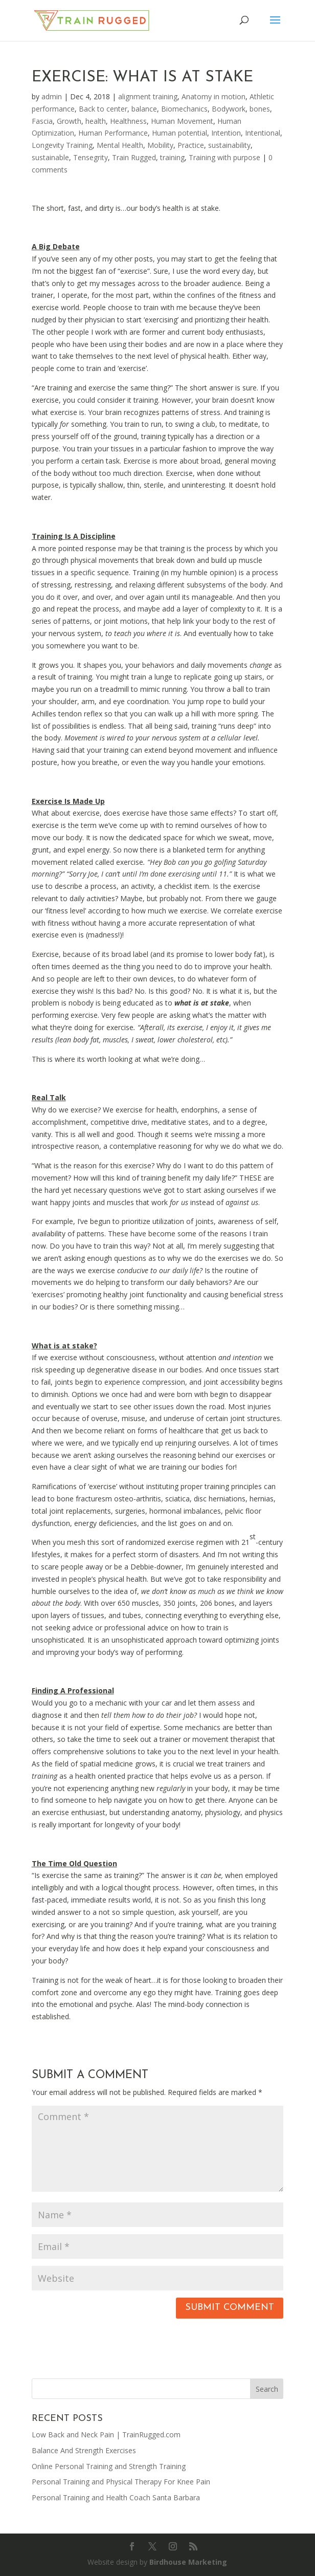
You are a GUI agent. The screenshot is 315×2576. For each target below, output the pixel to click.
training (172, 157)
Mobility (160, 145)
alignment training (147, 96)
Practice (190, 145)
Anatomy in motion (213, 96)
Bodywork (228, 109)
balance (144, 109)
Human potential (179, 133)
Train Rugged (134, 157)
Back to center (103, 109)
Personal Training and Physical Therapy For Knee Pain (121, 2481)
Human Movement (182, 121)
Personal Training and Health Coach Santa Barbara (116, 2497)
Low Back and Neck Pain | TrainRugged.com (106, 2434)
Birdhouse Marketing (188, 2562)
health (95, 121)
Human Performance (113, 133)
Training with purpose (224, 157)
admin (51, 96)
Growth (69, 121)
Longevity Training (62, 145)
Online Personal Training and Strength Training (109, 2466)
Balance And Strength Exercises (84, 2450)
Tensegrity (90, 157)
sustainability (229, 145)
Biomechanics (184, 109)
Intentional (262, 133)
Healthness (128, 121)
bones (260, 109)
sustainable (50, 157)
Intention (226, 133)
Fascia (42, 121)
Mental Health (120, 145)
